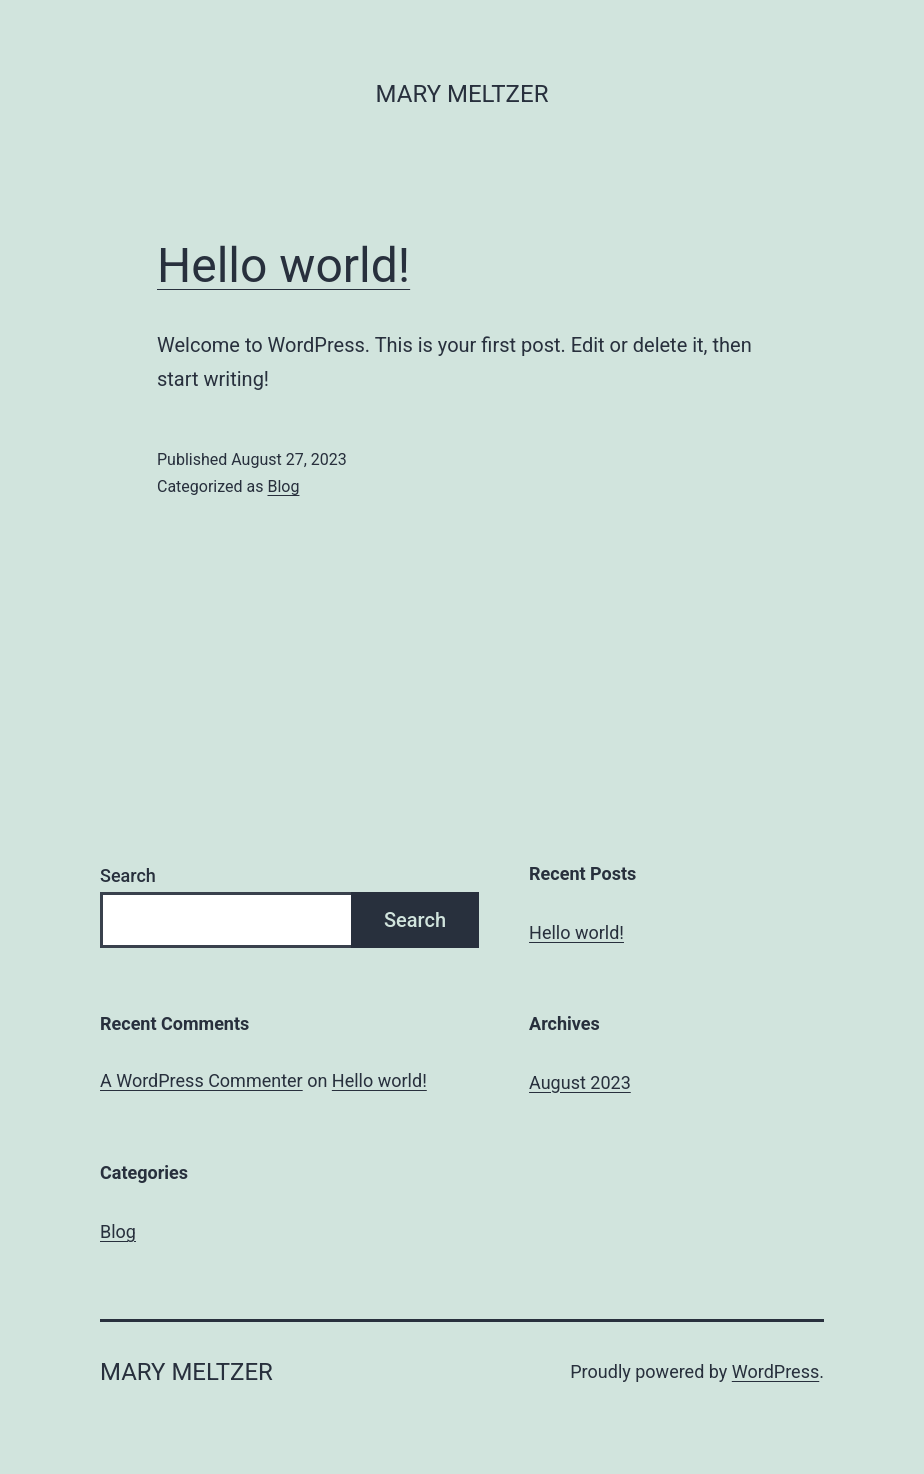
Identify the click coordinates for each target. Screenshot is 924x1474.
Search (128, 875)
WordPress (775, 1371)
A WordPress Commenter (201, 1080)
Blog (283, 486)
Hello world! (283, 265)
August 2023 (580, 1082)
